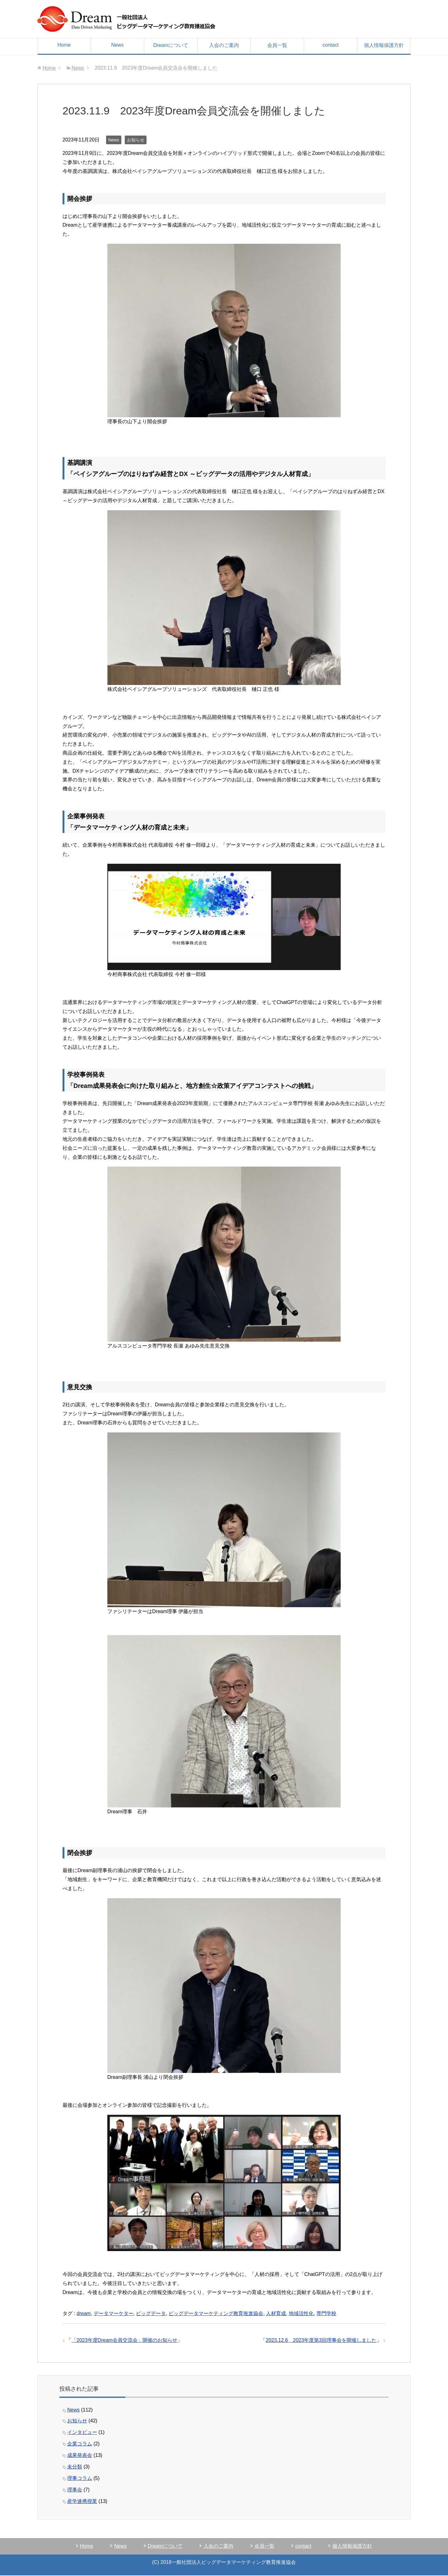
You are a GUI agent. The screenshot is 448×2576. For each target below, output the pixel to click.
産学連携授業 (82, 2501)
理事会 (74, 2489)
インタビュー (82, 2432)
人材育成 (276, 2313)
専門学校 (326, 2313)
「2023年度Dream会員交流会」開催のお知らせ (124, 2340)
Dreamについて (170, 45)
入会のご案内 (224, 45)
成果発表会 (79, 2455)
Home (64, 45)
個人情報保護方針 (384, 45)
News (117, 45)
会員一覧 (277, 45)
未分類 (74, 2466)
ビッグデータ (151, 2313)
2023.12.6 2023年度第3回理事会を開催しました (321, 2340)
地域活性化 (301, 2313)
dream (84, 2313)
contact (331, 45)
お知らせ (135, 139)
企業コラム (79, 2443)
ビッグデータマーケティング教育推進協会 (216, 2313)
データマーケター (113, 2313)
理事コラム (79, 2478)
